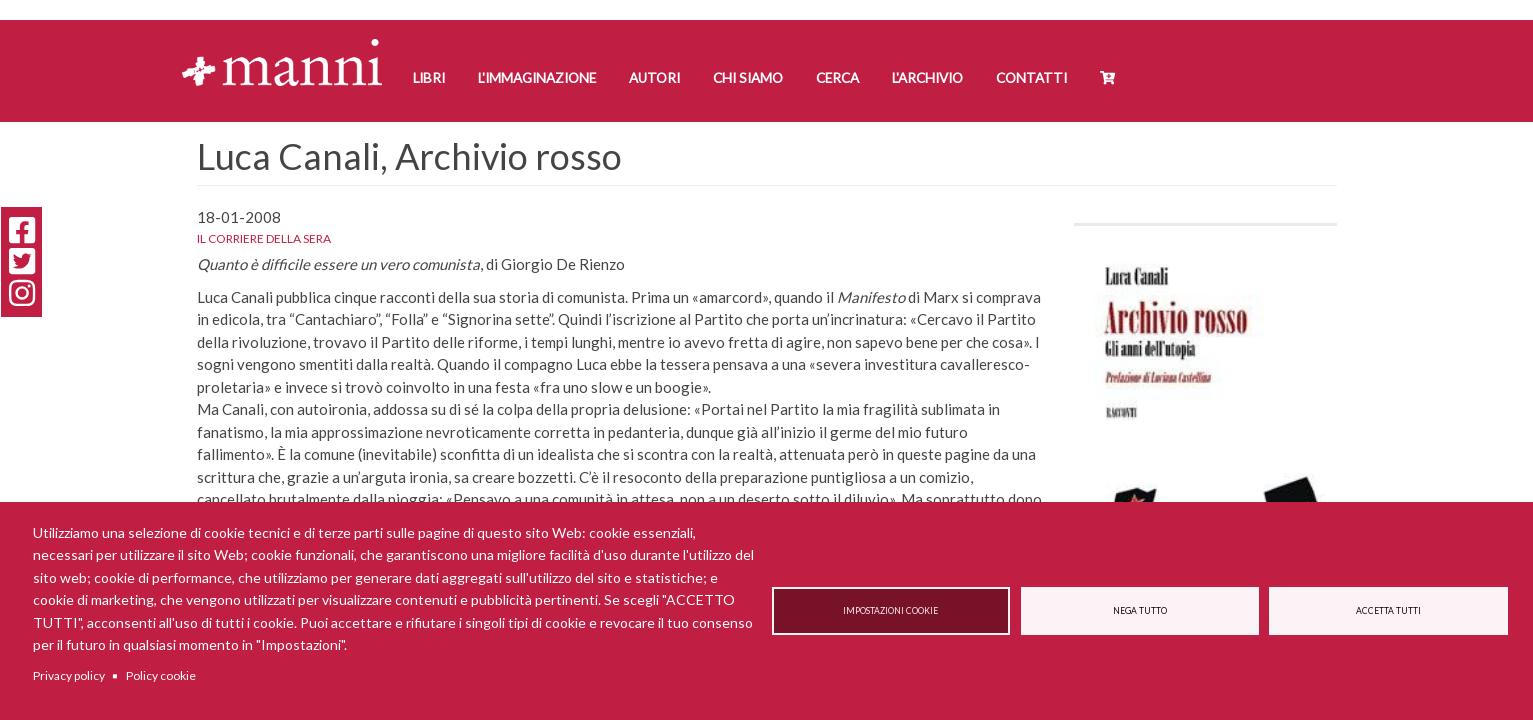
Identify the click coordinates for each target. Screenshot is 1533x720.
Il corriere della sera (264, 238)
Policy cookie (161, 675)
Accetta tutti (1388, 611)
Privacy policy (69, 675)
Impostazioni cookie (890, 611)
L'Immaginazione (537, 78)
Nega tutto (1140, 611)
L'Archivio (927, 78)
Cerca (837, 78)
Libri (429, 78)
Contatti (1031, 78)
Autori (654, 78)
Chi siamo (748, 78)
